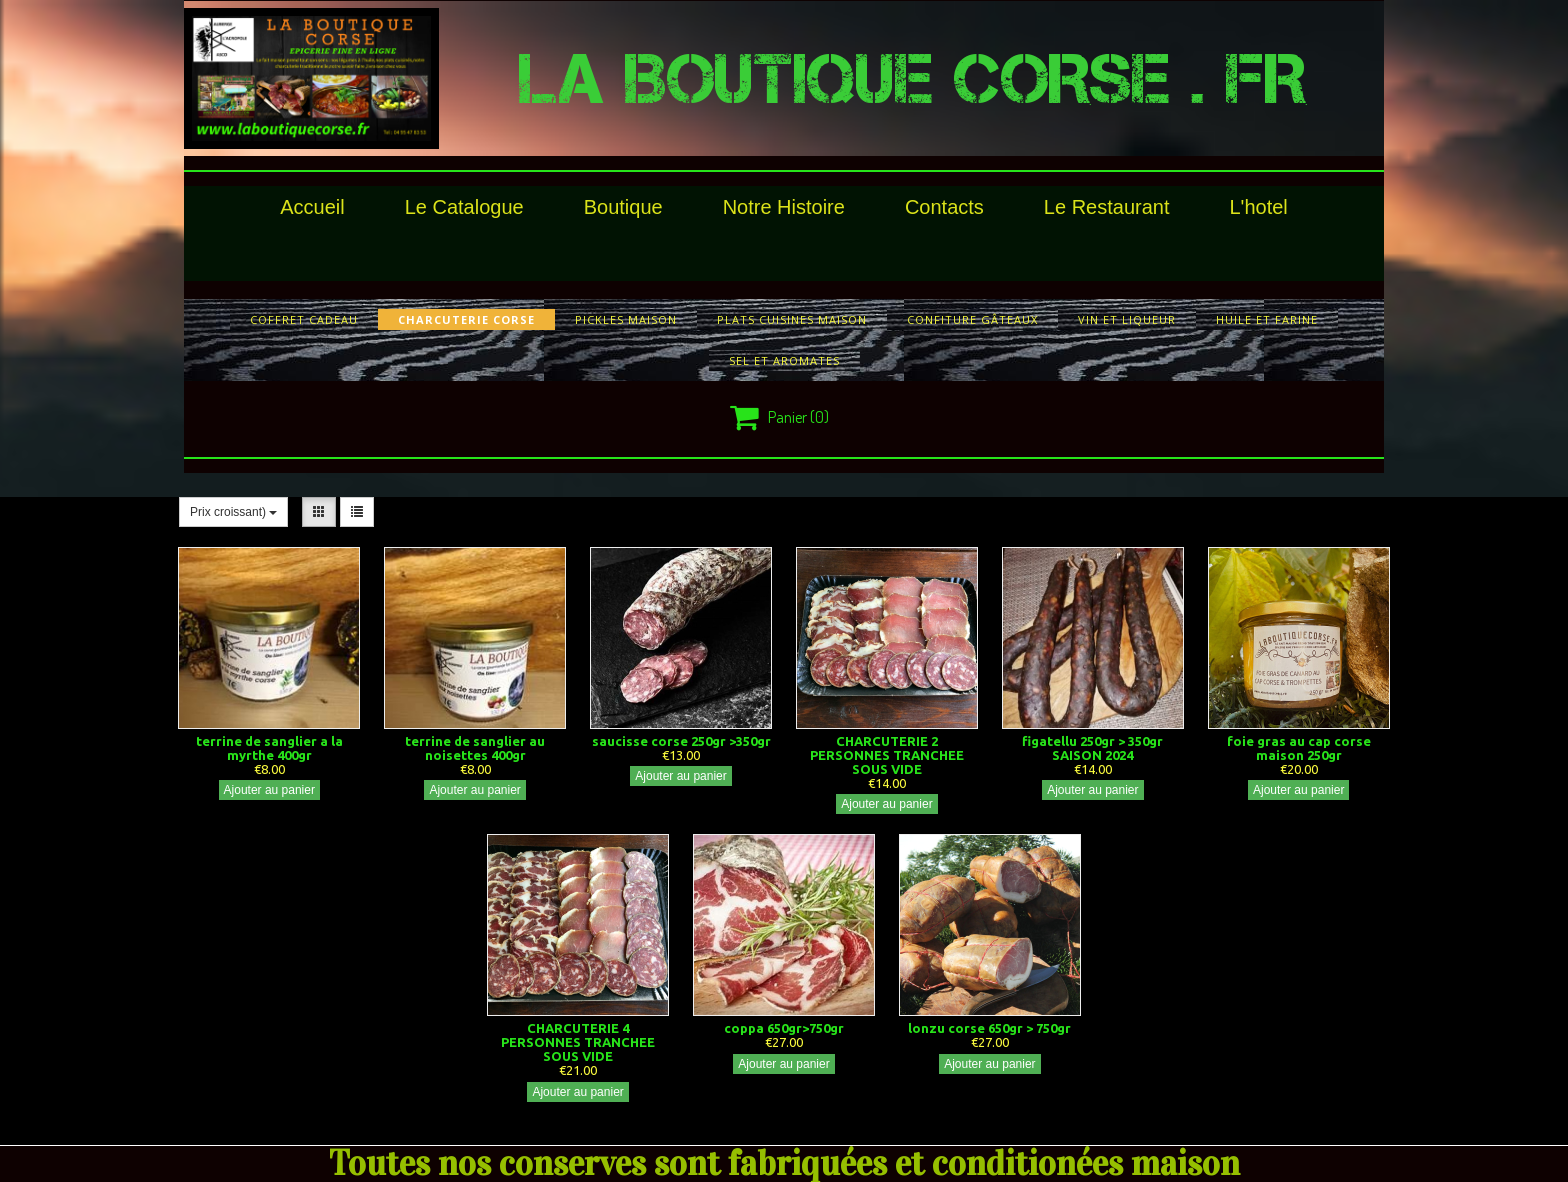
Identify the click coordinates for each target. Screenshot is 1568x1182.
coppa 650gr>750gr (784, 1028)
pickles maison (626, 319)
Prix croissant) (233, 512)
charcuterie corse (466, 319)
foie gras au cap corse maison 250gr (1299, 748)
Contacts (944, 207)
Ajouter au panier (269, 790)
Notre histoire (784, 207)
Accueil (312, 207)
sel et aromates (784, 360)
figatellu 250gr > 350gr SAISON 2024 (1092, 748)
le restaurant (1107, 207)
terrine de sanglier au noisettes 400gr (475, 748)
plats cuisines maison (792, 319)
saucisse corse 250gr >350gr (681, 741)
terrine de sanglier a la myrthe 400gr (269, 748)
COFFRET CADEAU (304, 319)
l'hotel (1258, 207)
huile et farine (1267, 319)
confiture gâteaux (972, 319)
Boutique (623, 207)
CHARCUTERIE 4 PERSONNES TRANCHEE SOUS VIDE (578, 1042)
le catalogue (464, 207)
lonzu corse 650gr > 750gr (989, 1028)
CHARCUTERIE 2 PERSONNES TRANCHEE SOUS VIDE (887, 755)
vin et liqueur (1127, 319)
